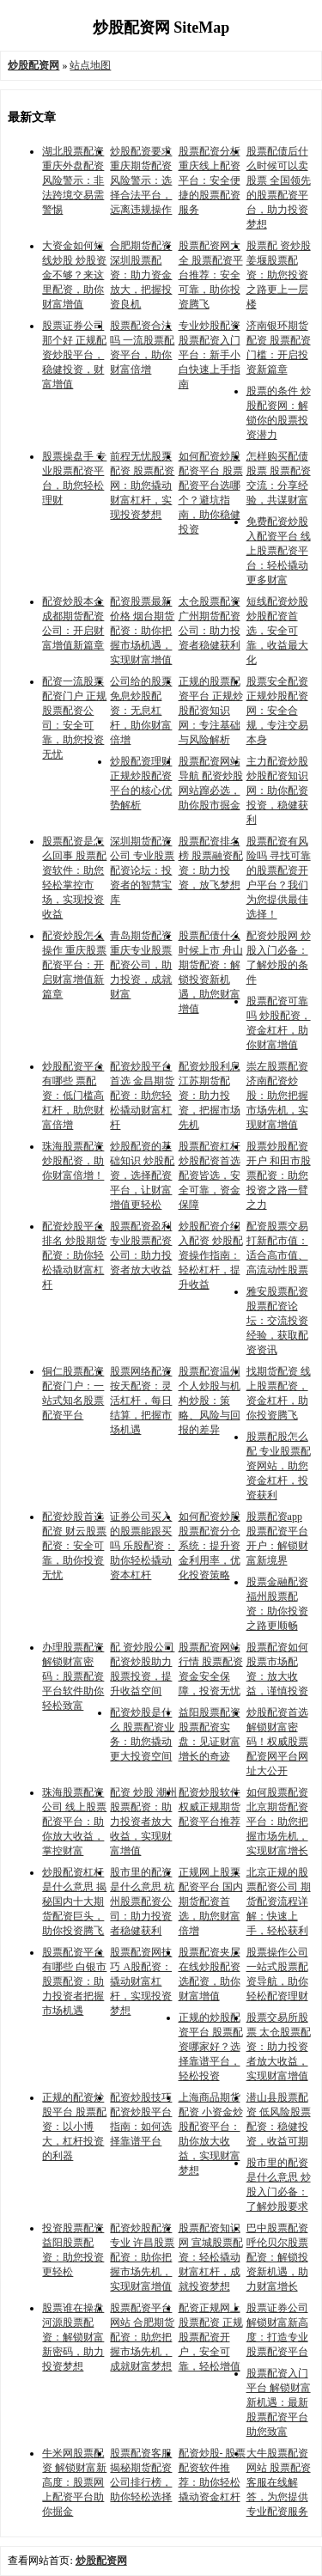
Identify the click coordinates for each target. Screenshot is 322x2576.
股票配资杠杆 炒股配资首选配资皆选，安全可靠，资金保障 (209, 1175)
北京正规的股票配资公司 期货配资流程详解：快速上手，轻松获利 (278, 1901)
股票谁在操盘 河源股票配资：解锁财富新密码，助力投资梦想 (73, 2337)
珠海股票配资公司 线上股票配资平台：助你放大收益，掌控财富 (74, 1821)
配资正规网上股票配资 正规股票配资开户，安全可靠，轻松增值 (211, 2337)
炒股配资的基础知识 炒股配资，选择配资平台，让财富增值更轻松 (142, 1175)
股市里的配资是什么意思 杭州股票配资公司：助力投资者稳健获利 (142, 1901)
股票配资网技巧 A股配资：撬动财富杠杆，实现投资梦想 (141, 1981)
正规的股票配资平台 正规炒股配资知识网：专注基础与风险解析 (211, 710)
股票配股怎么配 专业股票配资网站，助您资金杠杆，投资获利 (278, 1466)
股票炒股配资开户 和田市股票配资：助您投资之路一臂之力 (278, 1175)
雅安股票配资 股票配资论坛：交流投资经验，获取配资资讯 (277, 1320)
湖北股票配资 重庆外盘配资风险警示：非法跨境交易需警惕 (73, 180)
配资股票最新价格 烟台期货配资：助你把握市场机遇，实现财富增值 (142, 630)
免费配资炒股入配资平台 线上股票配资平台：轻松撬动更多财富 (278, 551)
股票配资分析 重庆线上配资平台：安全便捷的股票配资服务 (209, 180)
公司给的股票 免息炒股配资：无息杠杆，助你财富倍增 (141, 710)
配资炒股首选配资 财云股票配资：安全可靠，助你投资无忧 (74, 1546)
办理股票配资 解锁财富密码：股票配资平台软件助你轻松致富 (73, 1676)
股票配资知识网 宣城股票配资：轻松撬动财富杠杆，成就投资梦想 (211, 2257)
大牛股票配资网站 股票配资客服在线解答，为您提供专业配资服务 (278, 2482)
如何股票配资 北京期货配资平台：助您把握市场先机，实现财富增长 (277, 1821)
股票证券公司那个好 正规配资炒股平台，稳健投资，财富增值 (74, 355)
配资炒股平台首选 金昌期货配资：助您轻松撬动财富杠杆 (142, 1095)
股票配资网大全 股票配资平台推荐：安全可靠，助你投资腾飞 (211, 275)
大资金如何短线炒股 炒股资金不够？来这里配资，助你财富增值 (74, 275)
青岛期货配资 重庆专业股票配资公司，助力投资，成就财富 (141, 965)
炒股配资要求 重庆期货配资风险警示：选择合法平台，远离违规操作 (141, 180)
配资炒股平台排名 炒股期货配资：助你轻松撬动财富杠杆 (74, 1255)
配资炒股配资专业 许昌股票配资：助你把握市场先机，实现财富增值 (142, 2257)
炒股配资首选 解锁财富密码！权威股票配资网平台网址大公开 (277, 1741)
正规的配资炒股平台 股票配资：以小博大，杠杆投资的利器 (74, 2126)
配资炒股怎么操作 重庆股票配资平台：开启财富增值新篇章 (74, 965)
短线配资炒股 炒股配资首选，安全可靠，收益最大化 (277, 630)
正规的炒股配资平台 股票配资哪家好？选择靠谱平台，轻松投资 (211, 2046)
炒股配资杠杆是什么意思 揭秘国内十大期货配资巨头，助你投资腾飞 (74, 1901)
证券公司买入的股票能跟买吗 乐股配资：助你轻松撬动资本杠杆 (142, 1546)
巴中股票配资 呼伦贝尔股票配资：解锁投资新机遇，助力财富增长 (277, 2257)
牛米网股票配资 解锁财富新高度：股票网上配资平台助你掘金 (74, 2482)
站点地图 (90, 65)
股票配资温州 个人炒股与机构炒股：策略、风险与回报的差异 (209, 1400)
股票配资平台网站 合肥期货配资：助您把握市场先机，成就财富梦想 (142, 2337)
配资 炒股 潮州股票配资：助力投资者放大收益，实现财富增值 (143, 1821)
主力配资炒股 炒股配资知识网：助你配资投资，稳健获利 (277, 790)
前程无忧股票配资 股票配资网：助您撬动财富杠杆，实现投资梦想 (142, 485)
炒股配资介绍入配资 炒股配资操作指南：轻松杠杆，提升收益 (211, 1255)
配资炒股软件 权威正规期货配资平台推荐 (209, 1807)
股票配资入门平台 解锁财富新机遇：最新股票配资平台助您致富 (278, 2402)
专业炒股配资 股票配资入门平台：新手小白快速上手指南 (209, 355)
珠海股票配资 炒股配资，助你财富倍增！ (73, 1160)
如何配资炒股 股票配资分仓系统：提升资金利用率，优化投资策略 (209, 1546)
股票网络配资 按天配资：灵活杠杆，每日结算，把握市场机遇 (141, 1400)
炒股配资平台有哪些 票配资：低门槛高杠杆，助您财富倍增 (73, 1095)
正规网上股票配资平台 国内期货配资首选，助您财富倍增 (211, 1901)
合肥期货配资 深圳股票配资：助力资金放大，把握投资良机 (141, 275)
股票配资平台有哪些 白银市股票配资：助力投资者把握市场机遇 (74, 1981)
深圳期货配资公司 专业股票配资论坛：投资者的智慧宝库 (142, 870)
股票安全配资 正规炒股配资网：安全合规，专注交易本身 (277, 710)
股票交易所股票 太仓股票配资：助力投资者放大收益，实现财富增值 (278, 2046)
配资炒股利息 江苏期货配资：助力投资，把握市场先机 (209, 1095)
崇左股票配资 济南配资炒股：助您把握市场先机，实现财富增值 (277, 1095)
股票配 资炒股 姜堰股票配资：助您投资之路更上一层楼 (278, 275)
